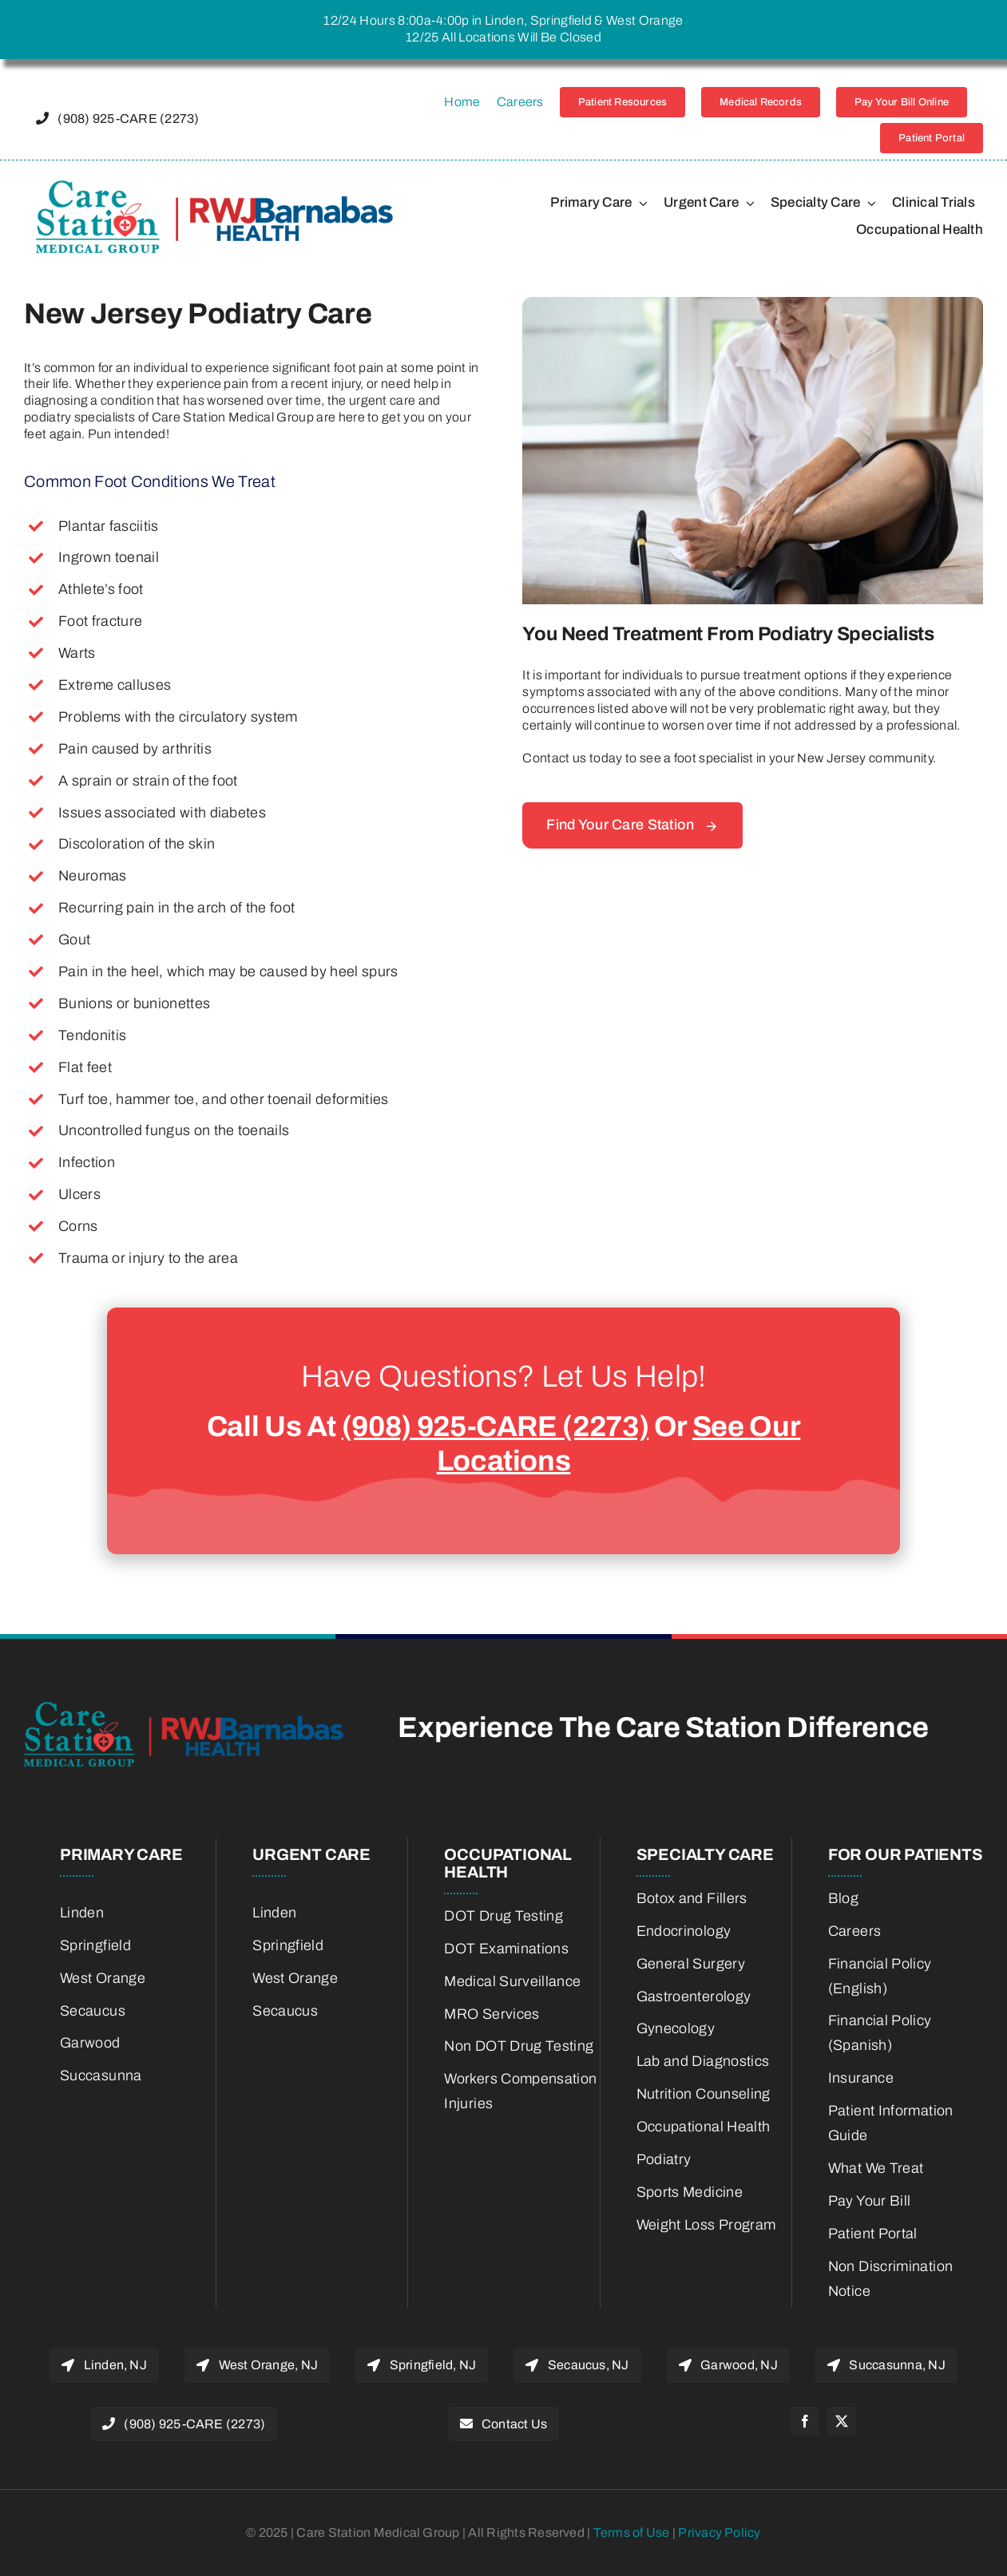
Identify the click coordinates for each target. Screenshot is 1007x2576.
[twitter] (841, 2421)
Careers (520, 102)
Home (462, 102)
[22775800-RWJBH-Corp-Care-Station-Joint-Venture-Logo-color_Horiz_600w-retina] (214, 186)
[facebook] (805, 2421)
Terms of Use (632, 2532)
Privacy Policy (719, 2532)
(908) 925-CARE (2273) (495, 1426)
